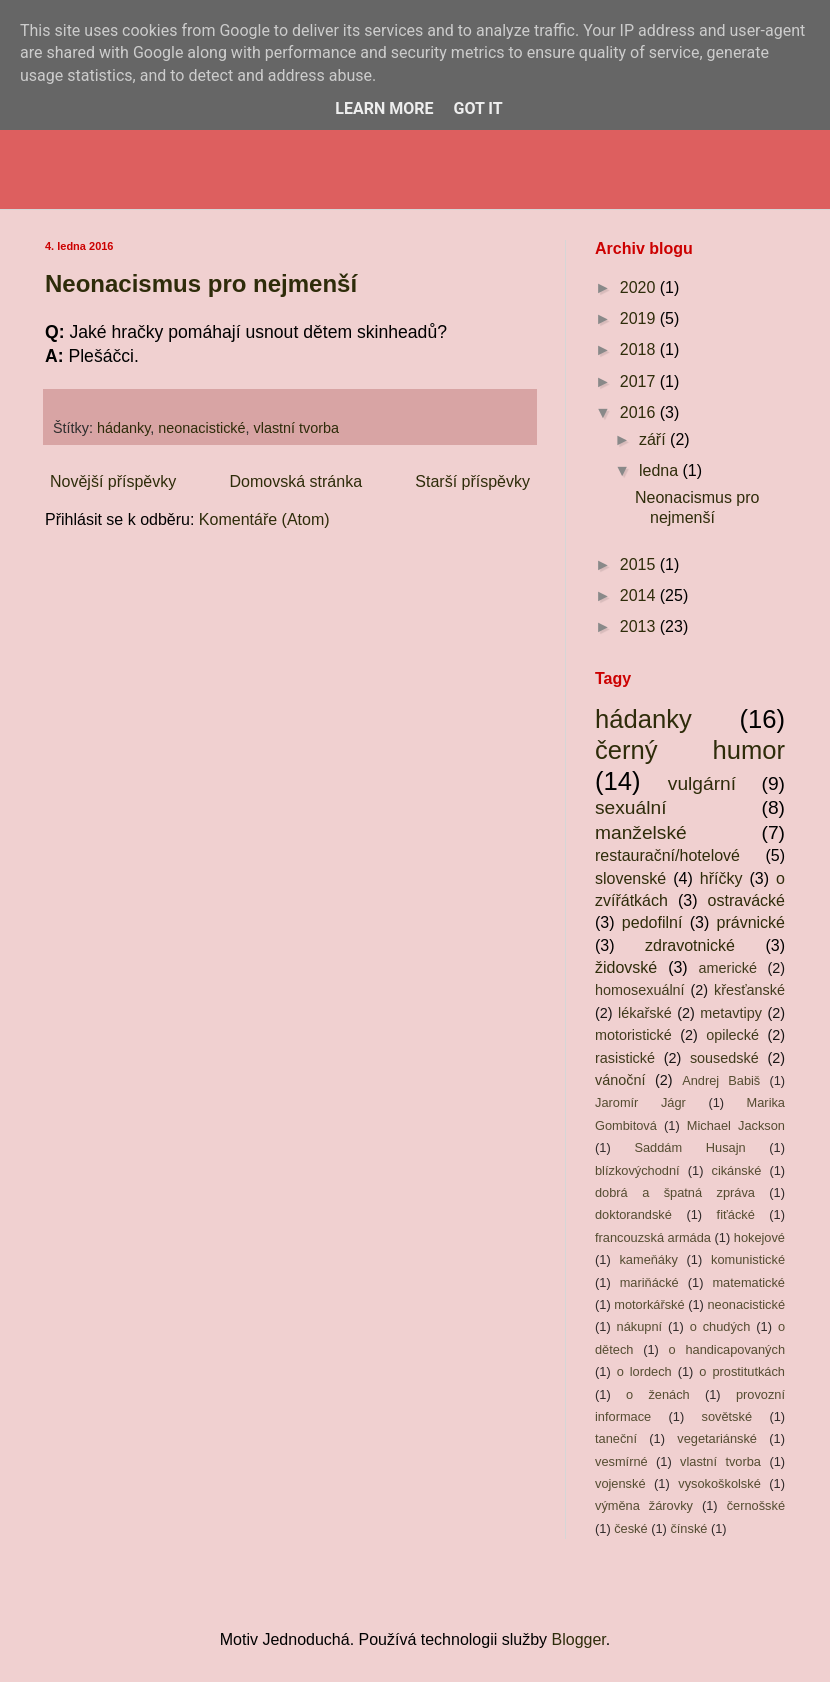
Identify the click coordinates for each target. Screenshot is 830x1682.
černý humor (690, 750)
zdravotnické (690, 945)
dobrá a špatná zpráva (675, 1192)
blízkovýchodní (637, 1170)
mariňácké (649, 1282)
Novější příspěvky (113, 481)
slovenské (630, 878)
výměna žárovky (644, 1505)
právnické (751, 922)
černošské (756, 1505)
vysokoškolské (719, 1483)
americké (728, 968)
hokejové (759, 1237)
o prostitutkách (742, 1371)
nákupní (640, 1326)
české (630, 1528)
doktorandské (633, 1214)
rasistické (625, 1058)
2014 (640, 595)
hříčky (721, 878)
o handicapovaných (727, 1349)
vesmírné (621, 1461)
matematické (748, 1282)
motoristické (633, 1035)
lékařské (645, 1013)
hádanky (123, 428)
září (654, 439)
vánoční (620, 1080)
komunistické (748, 1259)
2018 (640, 349)
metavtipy (731, 1013)
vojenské (620, 1483)
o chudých (720, 1326)
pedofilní (652, 922)
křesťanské (749, 990)
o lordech (644, 1371)
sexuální (630, 807)
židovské (626, 967)
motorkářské (649, 1304)
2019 (640, 318)
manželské (641, 832)
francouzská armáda (653, 1237)
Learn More (384, 108)
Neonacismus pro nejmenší (201, 283)
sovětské (727, 1416)
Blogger (579, 1639)
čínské (688, 1528)
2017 (640, 381)
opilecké (732, 1035)
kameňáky (648, 1259)
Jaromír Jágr (640, 1102)
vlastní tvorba (297, 428)
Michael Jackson (736, 1125)
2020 (640, 287)
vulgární (702, 783)
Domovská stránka (296, 481)
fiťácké (736, 1214)
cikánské (736, 1170)
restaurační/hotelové (667, 855)
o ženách (658, 1394)
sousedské (724, 1058)
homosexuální (640, 990)
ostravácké (746, 900)
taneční (616, 1438)
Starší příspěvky (472, 481)
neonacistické (201, 428)
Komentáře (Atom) (264, 519)
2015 (640, 564)
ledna (661, 470)
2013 (640, 626)
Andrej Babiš (721, 1080)
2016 (640, 412)
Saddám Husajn (689, 1147)
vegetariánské (717, 1438)
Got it (477, 108)
